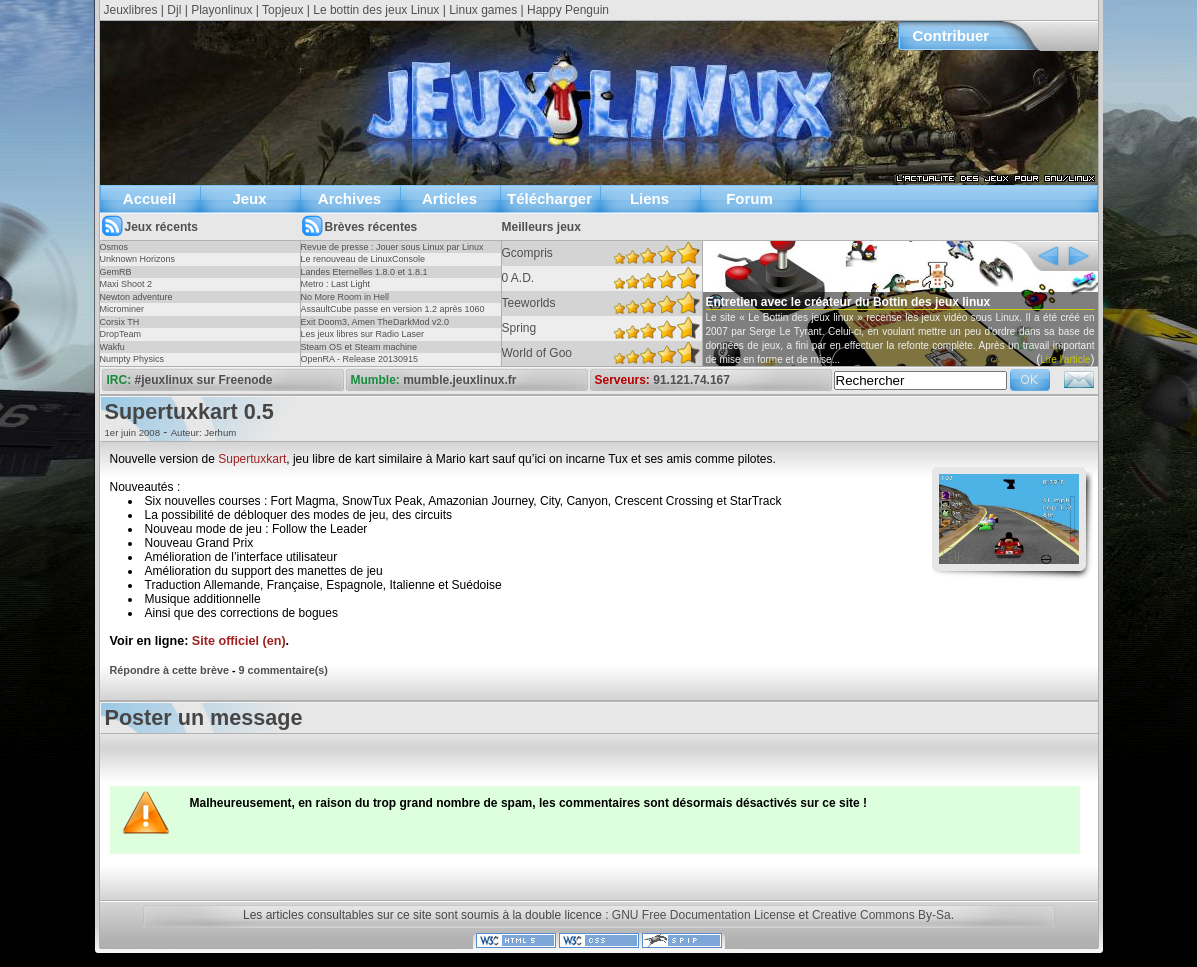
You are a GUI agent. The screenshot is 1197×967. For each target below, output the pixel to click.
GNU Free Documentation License (703, 915)
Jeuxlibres (131, 10)
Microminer (122, 309)
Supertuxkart (252, 459)
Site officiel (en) (239, 641)
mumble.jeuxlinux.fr (459, 380)
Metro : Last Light (336, 284)
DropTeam (121, 334)
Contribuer (951, 35)
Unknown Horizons (138, 259)
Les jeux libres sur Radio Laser (363, 334)
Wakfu (112, 347)
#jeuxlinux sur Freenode (204, 380)
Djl (174, 10)
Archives (349, 198)
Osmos (114, 247)
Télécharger (549, 198)
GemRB (116, 272)
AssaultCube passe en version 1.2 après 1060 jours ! (393, 315)
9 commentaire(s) (283, 670)
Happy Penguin (568, 10)
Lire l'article (1065, 359)
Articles (449, 198)
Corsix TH (120, 322)
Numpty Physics (132, 359)
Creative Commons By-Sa (881, 915)
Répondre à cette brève (169, 670)
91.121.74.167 (691, 380)
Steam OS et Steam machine (359, 347)
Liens (649, 198)
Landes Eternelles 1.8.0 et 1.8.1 (364, 272)
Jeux (249, 198)
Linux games (483, 10)
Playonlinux (221, 10)
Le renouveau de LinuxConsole (363, 259)
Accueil (149, 198)
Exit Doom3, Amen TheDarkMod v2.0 (375, 322)
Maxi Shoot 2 (126, 284)
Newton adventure (136, 297)
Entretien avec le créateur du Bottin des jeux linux (848, 302)
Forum (749, 198)
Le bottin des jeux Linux (376, 10)
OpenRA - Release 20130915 (360, 359)
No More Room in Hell (345, 297)
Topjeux (282, 10)
